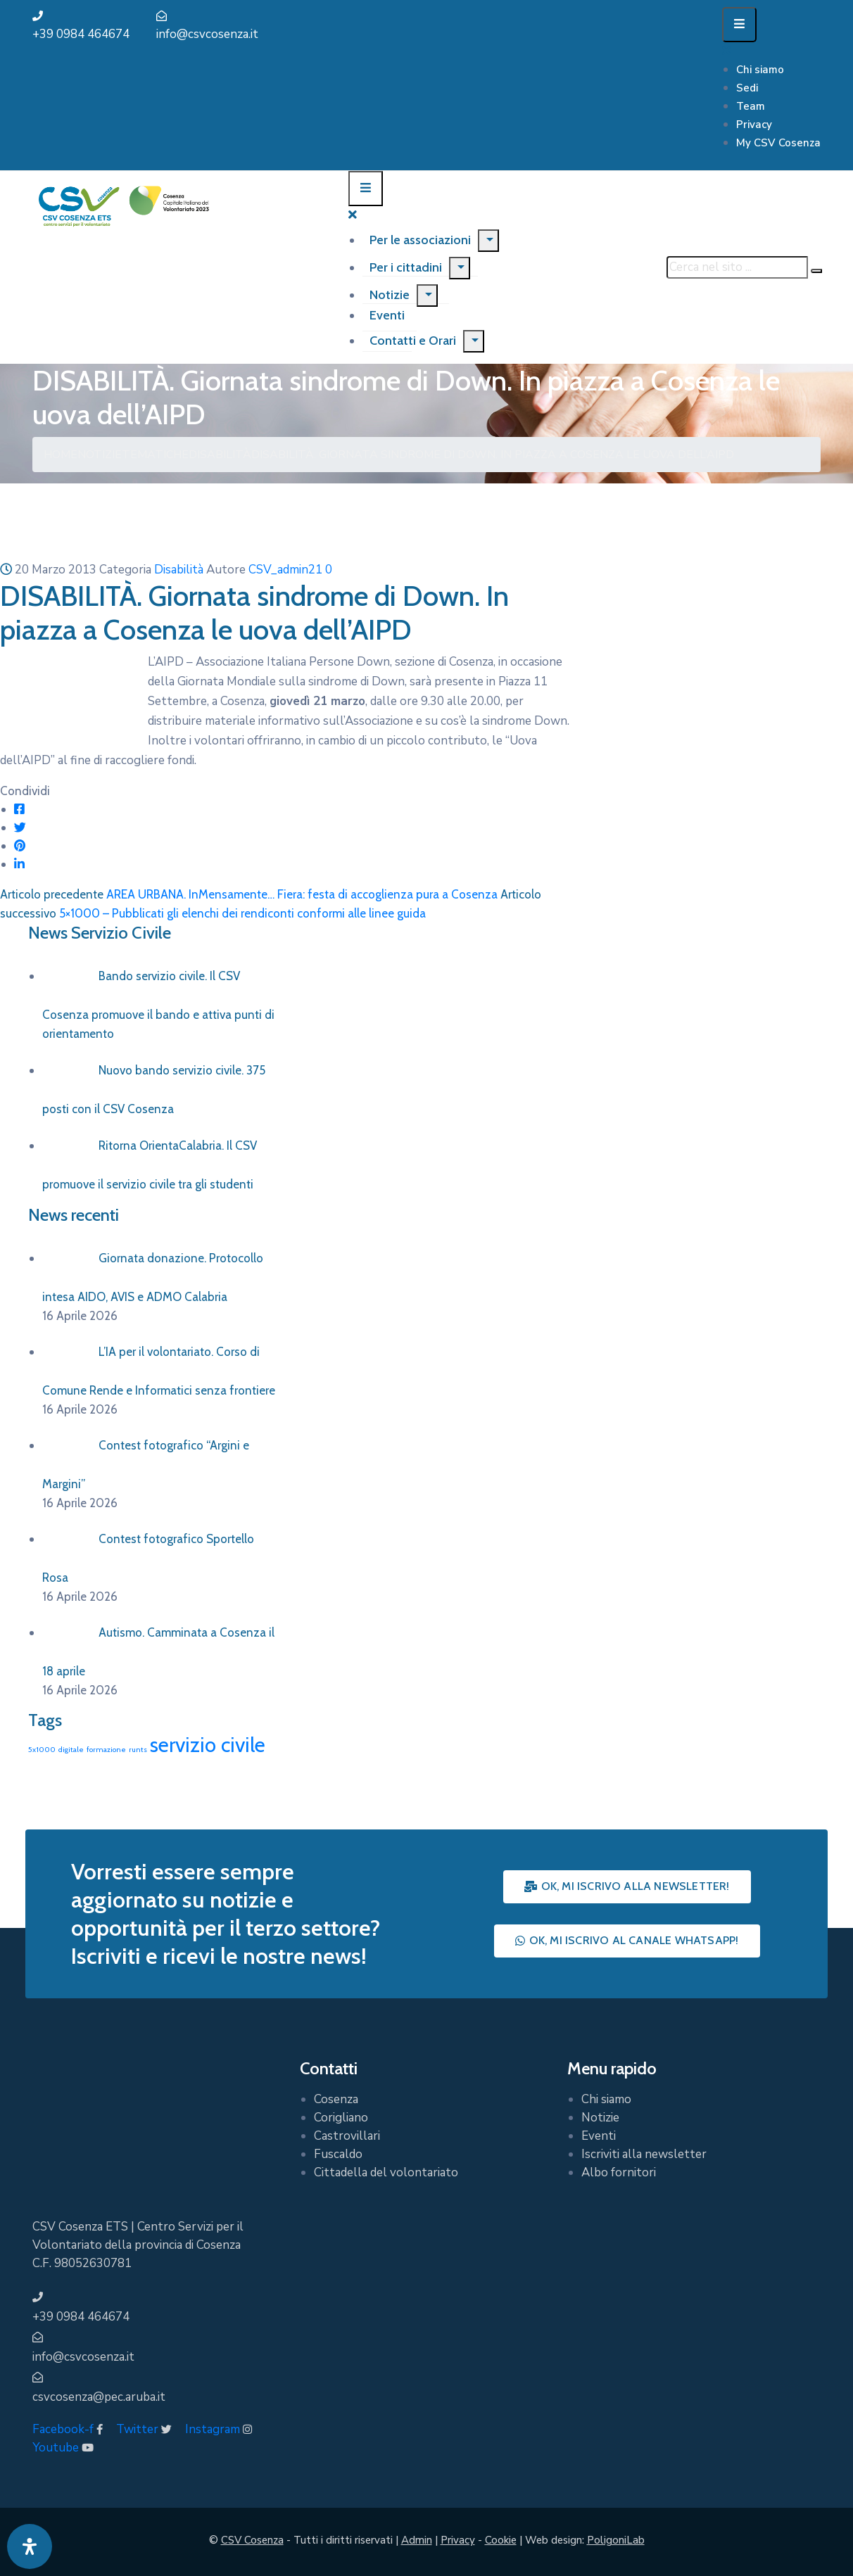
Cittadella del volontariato (386, 2172)
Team (750, 106)
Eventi (598, 2136)
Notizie (389, 295)
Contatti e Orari (412, 340)
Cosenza (336, 2099)
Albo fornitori (618, 2172)
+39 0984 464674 (80, 34)
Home (60, 454)
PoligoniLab (616, 2540)
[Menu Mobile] (739, 24)
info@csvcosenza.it (207, 34)
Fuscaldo (338, 2154)
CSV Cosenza (252, 2540)
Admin (416, 2540)
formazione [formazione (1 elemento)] (106, 1749)
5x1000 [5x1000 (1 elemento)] (42, 1749)
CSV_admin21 (285, 569)
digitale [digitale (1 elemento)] (71, 1749)
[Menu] (488, 240)
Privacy (754, 125)
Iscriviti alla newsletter (644, 2154)
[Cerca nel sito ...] (737, 267)
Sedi (747, 88)
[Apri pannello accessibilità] (29, 2546)
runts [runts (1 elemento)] (138, 1749)
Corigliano (341, 2117)
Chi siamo (760, 70)
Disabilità (220, 454)
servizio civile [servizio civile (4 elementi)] (207, 1744)
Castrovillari (347, 2136)
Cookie (501, 2540)
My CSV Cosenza (778, 143)
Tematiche (155, 454)
